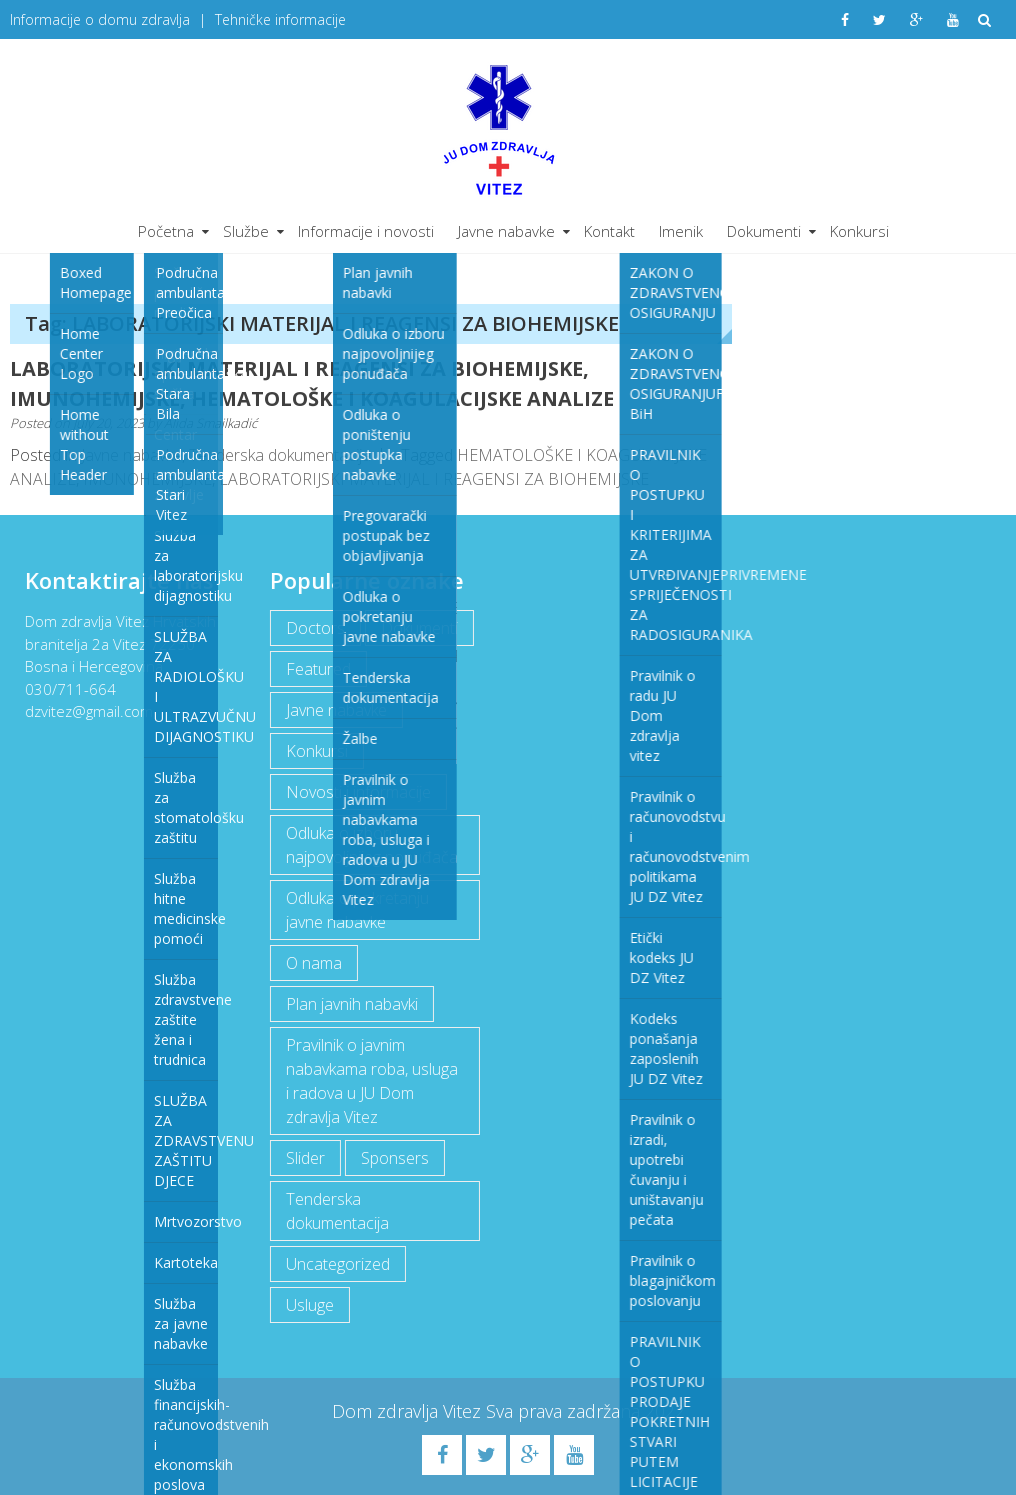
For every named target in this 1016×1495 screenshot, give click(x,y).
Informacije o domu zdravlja (100, 19)
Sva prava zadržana (565, 1411)
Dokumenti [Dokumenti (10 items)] (418, 628)
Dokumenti (764, 231)
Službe (246, 231)
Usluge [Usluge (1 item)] (309, 1305)
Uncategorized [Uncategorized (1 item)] (337, 1264)
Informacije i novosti (366, 231)
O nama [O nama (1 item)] (313, 963)
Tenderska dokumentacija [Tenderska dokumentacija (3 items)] (336, 1211)
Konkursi (859, 231)
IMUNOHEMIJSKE (147, 479)
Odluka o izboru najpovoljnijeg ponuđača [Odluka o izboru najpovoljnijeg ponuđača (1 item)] (371, 845)
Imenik (681, 231)
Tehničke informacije (280, 19)
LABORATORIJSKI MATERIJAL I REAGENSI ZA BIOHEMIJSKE (434, 479)
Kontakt (609, 231)
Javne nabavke (506, 231)
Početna (166, 231)
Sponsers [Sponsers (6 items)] (394, 1158)
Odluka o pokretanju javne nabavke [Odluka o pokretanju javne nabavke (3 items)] (356, 910)
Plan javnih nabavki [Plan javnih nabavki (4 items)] (351, 1004)
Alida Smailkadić (210, 423)
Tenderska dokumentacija (280, 455)
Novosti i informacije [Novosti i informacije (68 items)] (357, 792)
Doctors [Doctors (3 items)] (314, 628)
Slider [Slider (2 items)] (304, 1158)
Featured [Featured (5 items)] (317, 669)
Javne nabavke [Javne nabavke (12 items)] (335, 710)
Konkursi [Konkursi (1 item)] (316, 751)
